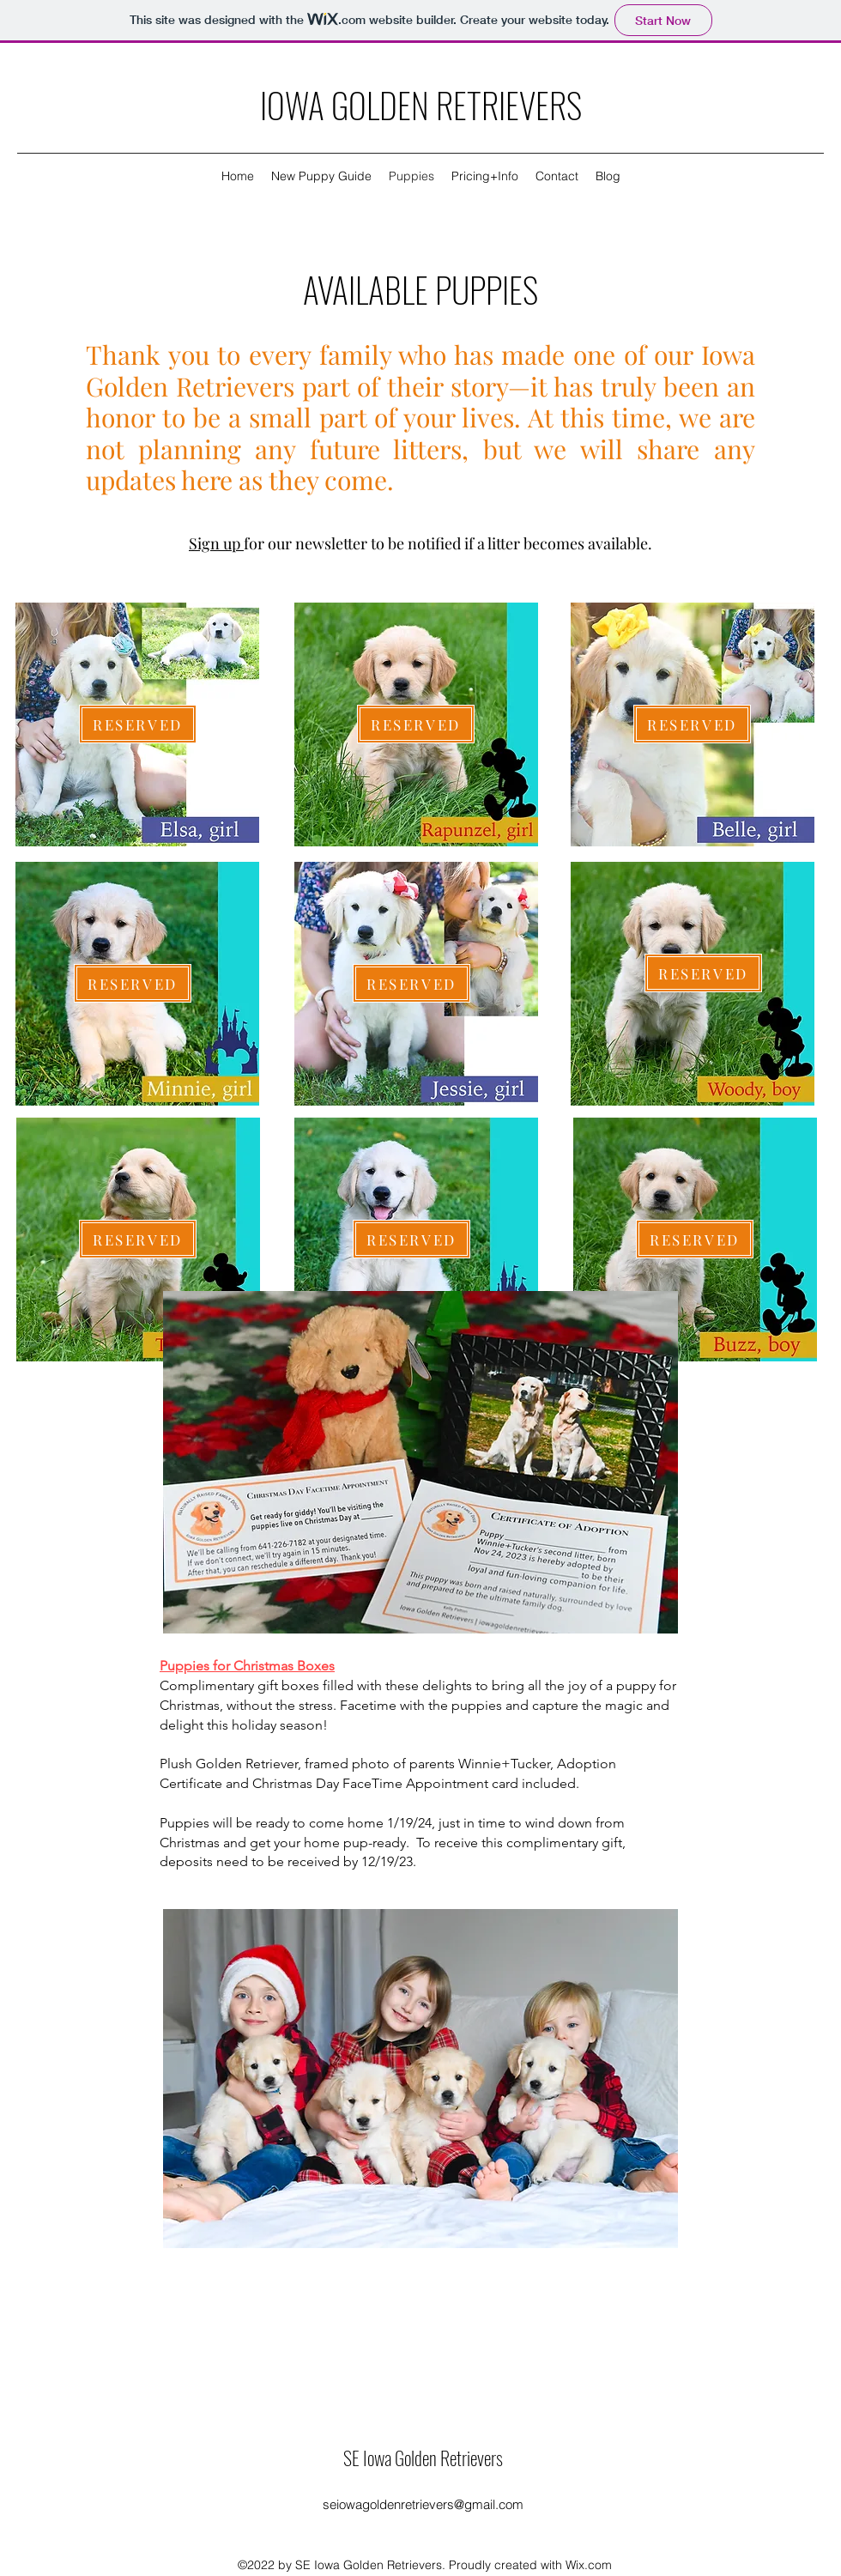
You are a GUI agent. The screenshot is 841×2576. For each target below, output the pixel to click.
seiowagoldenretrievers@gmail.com (423, 2504)
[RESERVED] (138, 724)
